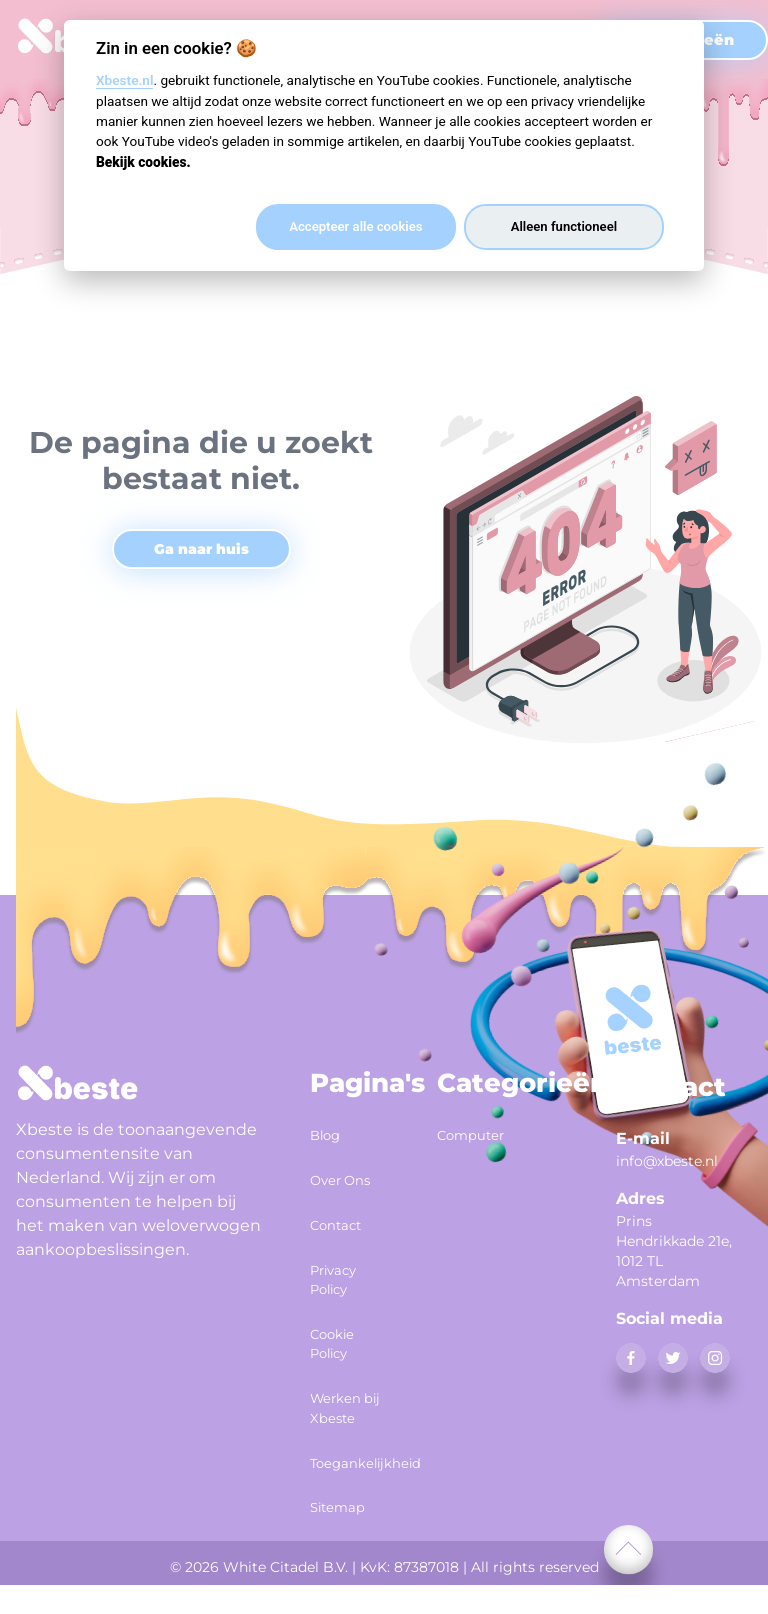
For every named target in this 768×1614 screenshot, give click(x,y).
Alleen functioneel (564, 226)
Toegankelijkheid (349, 1501)
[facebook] (631, 1358)
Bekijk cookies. (143, 162)
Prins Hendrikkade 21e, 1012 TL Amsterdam (674, 1251)
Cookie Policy (341, 1355)
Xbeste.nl (124, 80)
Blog (331, 1132)
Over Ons (331, 1184)
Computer (476, 1132)
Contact (345, 1237)
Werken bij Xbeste (345, 1435)
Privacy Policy (343, 1289)
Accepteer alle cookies (355, 226)
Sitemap (348, 1540)
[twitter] (673, 1358)
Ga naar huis (201, 549)
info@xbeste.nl (667, 1161)
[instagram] (715, 1358)
